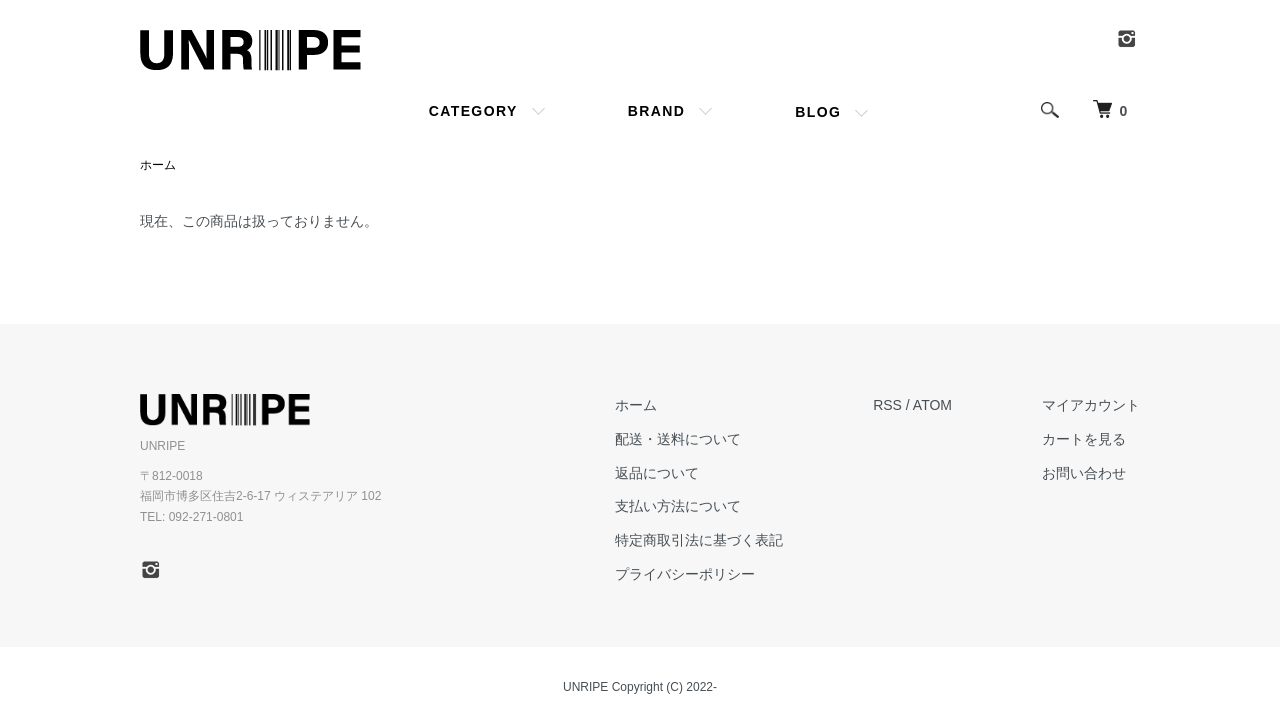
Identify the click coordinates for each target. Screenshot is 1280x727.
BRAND (657, 111)
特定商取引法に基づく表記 (699, 540)
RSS (887, 405)
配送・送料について (678, 439)
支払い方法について (678, 506)
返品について (657, 473)
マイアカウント (1091, 405)
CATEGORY (473, 111)
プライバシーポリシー (685, 574)
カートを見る (1084, 439)
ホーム (158, 165)
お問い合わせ (1084, 473)
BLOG (818, 112)
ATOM (932, 405)
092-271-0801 (206, 517)
